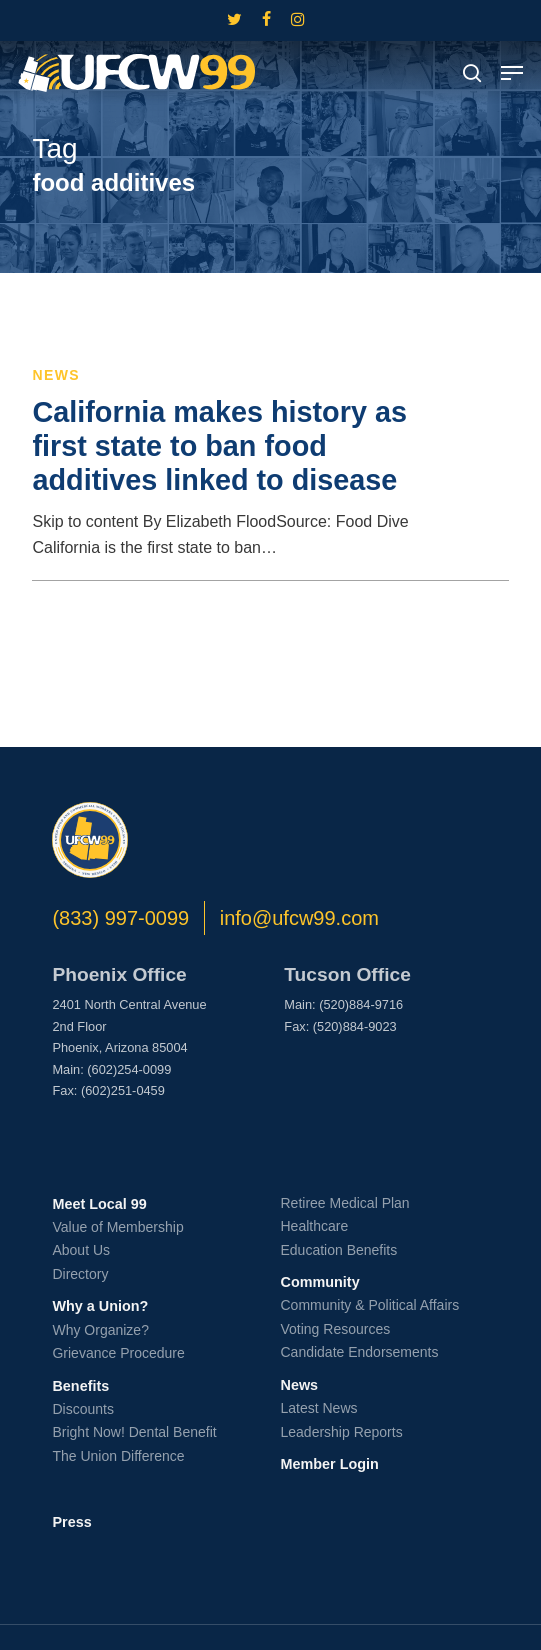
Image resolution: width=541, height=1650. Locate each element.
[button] (512, 73)
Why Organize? (100, 1330)
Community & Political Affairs (369, 1305)
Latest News (318, 1408)
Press (71, 1522)
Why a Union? (100, 1306)
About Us (81, 1250)
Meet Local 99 (99, 1204)
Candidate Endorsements (359, 1352)
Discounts (82, 1409)
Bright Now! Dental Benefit (134, 1432)
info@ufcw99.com (299, 918)
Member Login (329, 1464)
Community (319, 1282)
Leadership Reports (341, 1432)
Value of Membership (117, 1227)
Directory (80, 1274)
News (56, 375)
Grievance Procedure (118, 1353)
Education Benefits (338, 1250)
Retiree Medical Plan (344, 1203)
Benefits (80, 1386)
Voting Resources (335, 1329)
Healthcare (314, 1226)
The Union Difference (118, 1456)
